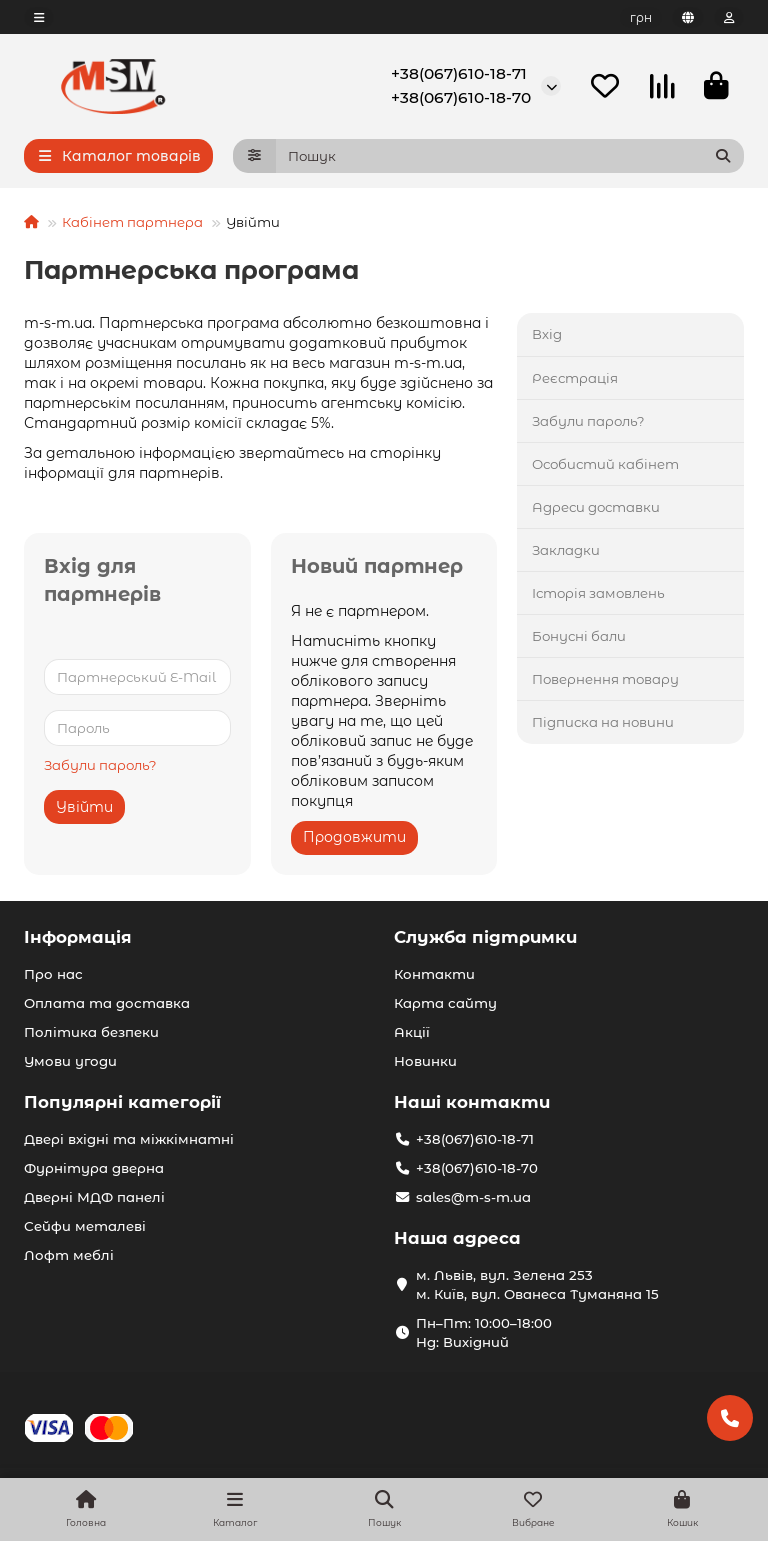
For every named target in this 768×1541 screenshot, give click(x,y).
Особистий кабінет (605, 465)
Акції (412, 1032)
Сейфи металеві (85, 1226)
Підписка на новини (603, 723)
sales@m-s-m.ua (473, 1197)
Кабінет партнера (132, 223)
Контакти (434, 974)
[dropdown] (39, 17)
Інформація (78, 937)
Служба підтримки (485, 937)
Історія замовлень (598, 594)
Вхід (547, 336)
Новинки (425, 1061)
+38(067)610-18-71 (459, 74)
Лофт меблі (69, 1255)
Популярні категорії (122, 1102)
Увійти (84, 809)
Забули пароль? (100, 767)
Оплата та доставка (107, 1003)
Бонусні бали (579, 637)
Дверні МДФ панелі (94, 1197)
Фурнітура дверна (94, 1168)
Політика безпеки (91, 1032)
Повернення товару (605, 680)
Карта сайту (445, 1003)
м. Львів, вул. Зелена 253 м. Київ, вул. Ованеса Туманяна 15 (537, 1284)
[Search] (510, 157)
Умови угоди (70, 1061)
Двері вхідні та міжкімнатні (129, 1139)
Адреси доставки (596, 508)
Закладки (566, 551)
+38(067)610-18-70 (461, 98)
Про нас (53, 974)
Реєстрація (575, 379)
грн (641, 17)
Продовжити (354, 838)
